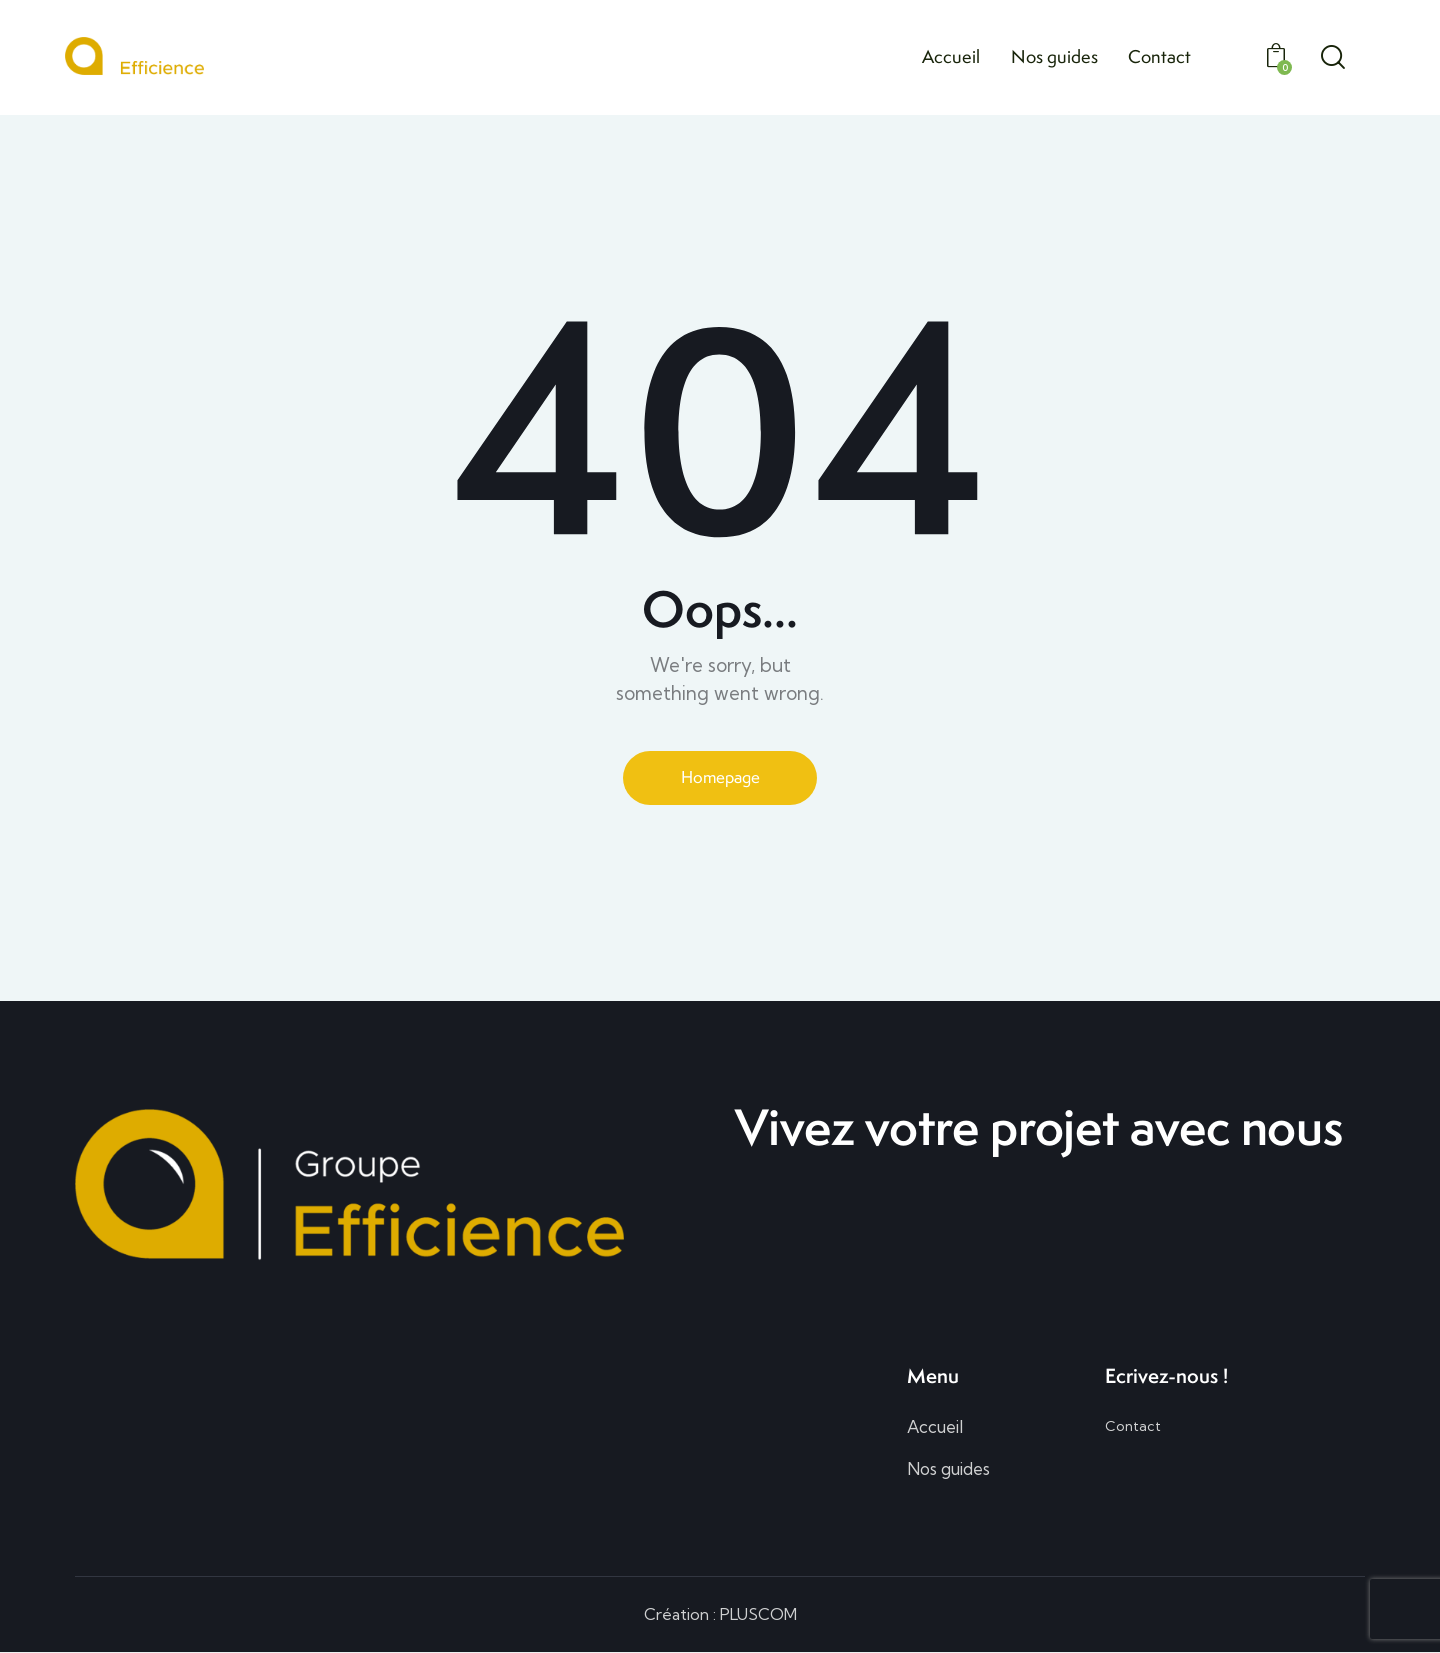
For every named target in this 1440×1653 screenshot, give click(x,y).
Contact (1133, 1427)
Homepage (720, 777)
